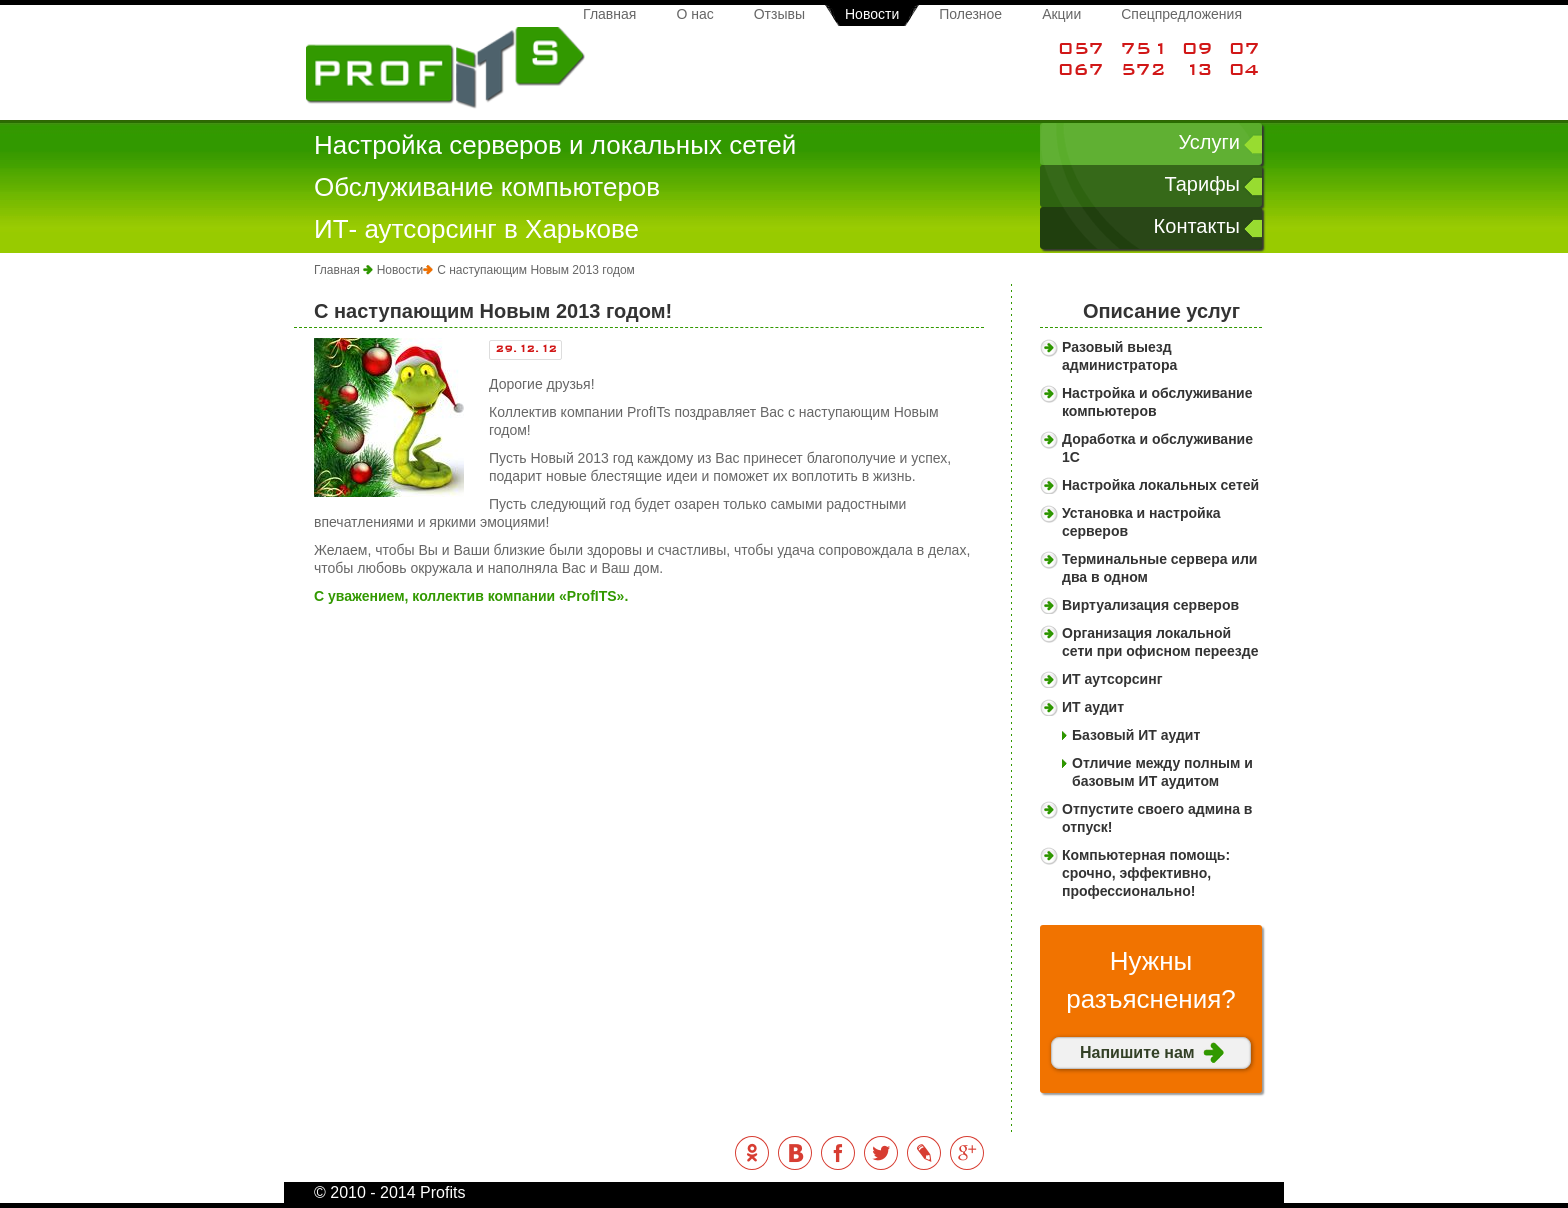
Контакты (1197, 226)
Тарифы (1202, 184)
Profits (445, 68)
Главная (609, 14)
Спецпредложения (1181, 14)
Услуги (1209, 142)
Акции (1061, 14)
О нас (694, 14)
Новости (872, 14)
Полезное (970, 14)
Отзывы (779, 14)
